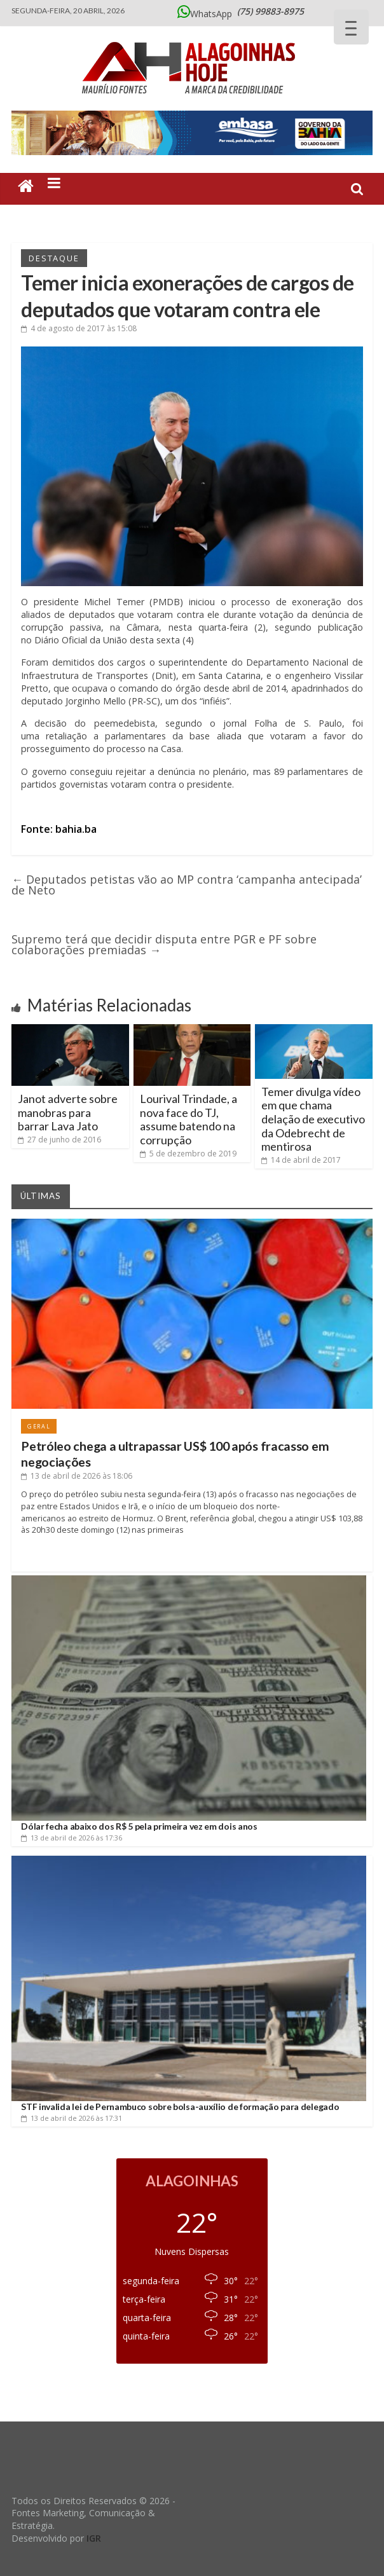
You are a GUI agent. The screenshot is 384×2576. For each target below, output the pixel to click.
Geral (38, 1426)
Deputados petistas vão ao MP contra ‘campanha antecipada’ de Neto (186, 885)
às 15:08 (79, 328)
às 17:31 (71, 2118)
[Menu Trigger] (351, 27)
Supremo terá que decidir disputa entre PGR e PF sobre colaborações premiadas (164, 944)
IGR (93, 2538)
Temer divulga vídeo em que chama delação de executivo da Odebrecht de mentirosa (313, 1119)
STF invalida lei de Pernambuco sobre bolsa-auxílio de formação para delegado (180, 2106)
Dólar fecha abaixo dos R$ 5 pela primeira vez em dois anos (139, 1826)
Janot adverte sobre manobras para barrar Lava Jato (68, 1112)
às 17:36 (71, 1837)
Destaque (54, 258)
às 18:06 (76, 1475)
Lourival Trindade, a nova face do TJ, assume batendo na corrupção (188, 1119)
